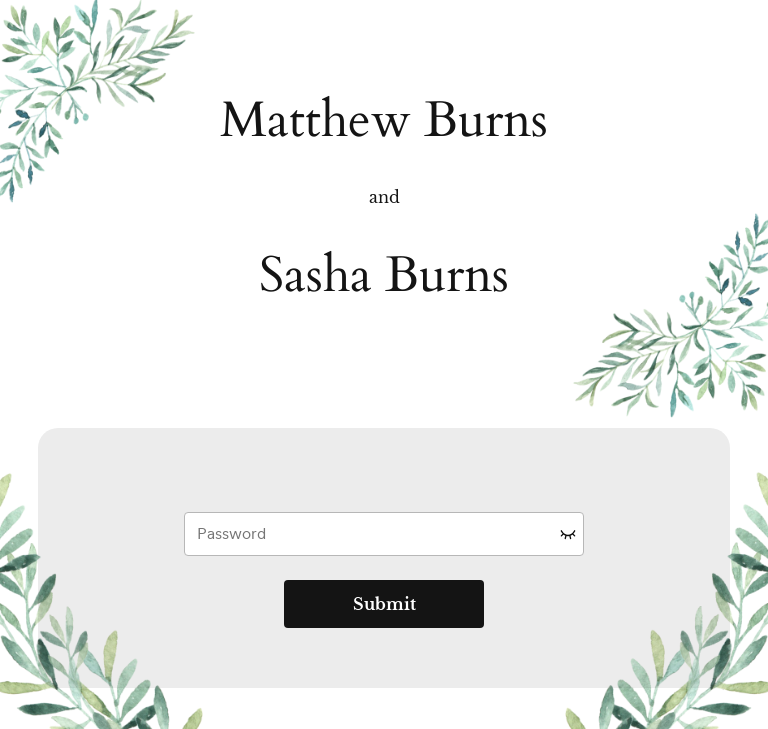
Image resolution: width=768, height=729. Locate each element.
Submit (384, 604)
